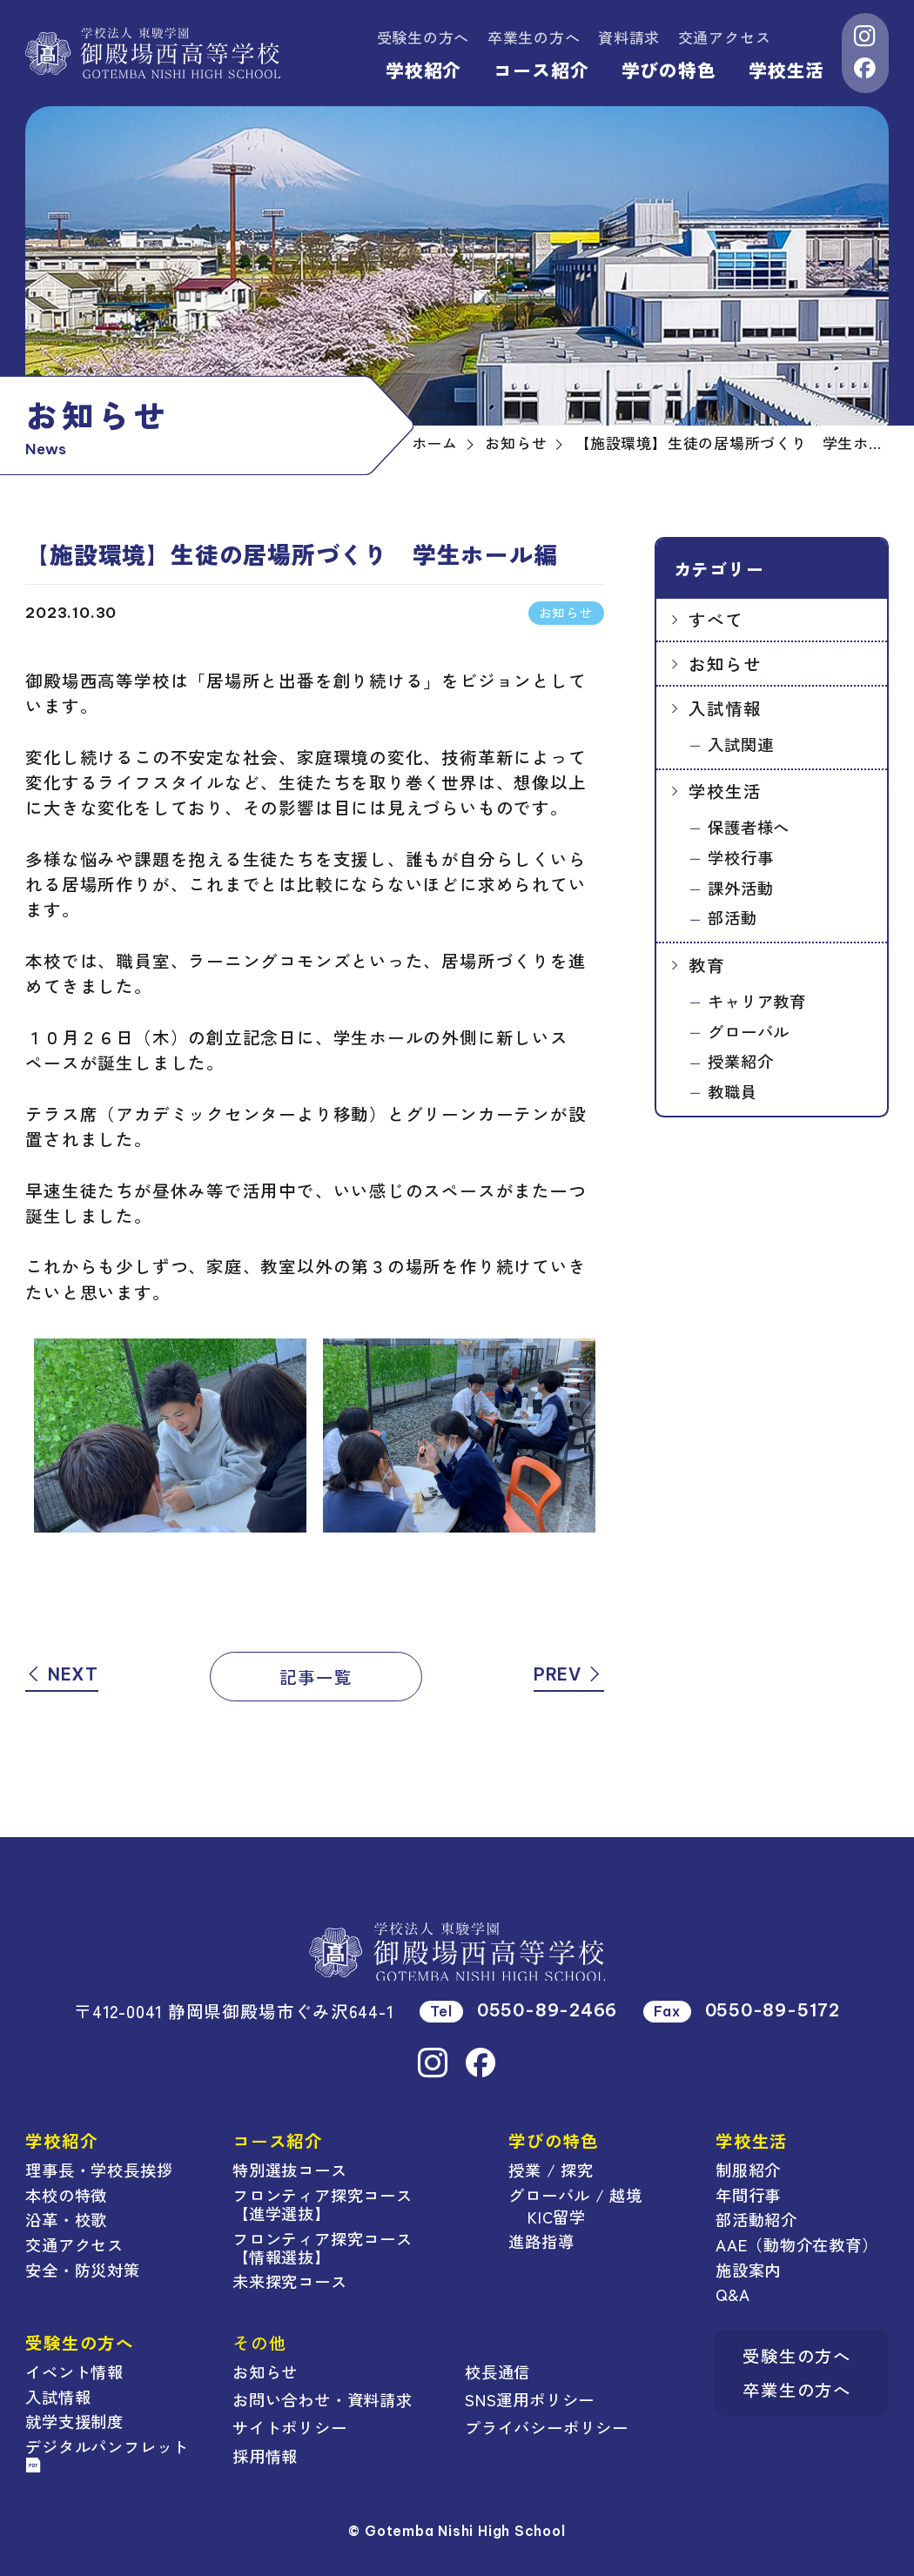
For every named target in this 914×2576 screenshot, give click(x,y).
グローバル (749, 1031)
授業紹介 (740, 1061)
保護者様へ (749, 826)
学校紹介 (423, 70)
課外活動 (740, 887)
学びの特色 (669, 70)
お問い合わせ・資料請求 (322, 2399)
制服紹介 (748, 2169)
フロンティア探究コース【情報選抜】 (322, 2247)
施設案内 (748, 2269)
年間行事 (748, 2195)
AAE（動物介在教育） (797, 2244)
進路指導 (541, 2241)
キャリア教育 (757, 1000)
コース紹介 (541, 70)
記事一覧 (315, 1676)
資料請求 (629, 37)
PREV (569, 1674)
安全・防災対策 (82, 2269)
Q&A (732, 2294)
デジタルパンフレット (107, 2453)
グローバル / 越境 (575, 2195)
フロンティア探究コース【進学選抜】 (322, 2204)
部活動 (732, 917)
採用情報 (265, 2456)
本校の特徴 (66, 2195)
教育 (707, 964)
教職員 (732, 1091)
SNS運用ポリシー (530, 2399)
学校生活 (786, 70)
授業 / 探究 (550, 2169)
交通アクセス (724, 37)
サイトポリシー (289, 2427)
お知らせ (725, 663)
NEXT (61, 1674)
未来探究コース (289, 2281)
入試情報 (725, 708)
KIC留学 (557, 2216)
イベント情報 (74, 2371)
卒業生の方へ (534, 37)
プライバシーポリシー (546, 2427)
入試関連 (740, 744)
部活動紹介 (756, 2219)
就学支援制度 (74, 2421)
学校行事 (740, 857)
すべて (716, 619)
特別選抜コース (289, 2169)
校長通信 (497, 2371)
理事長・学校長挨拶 (98, 2169)
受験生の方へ (423, 37)
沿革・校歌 (66, 2219)
